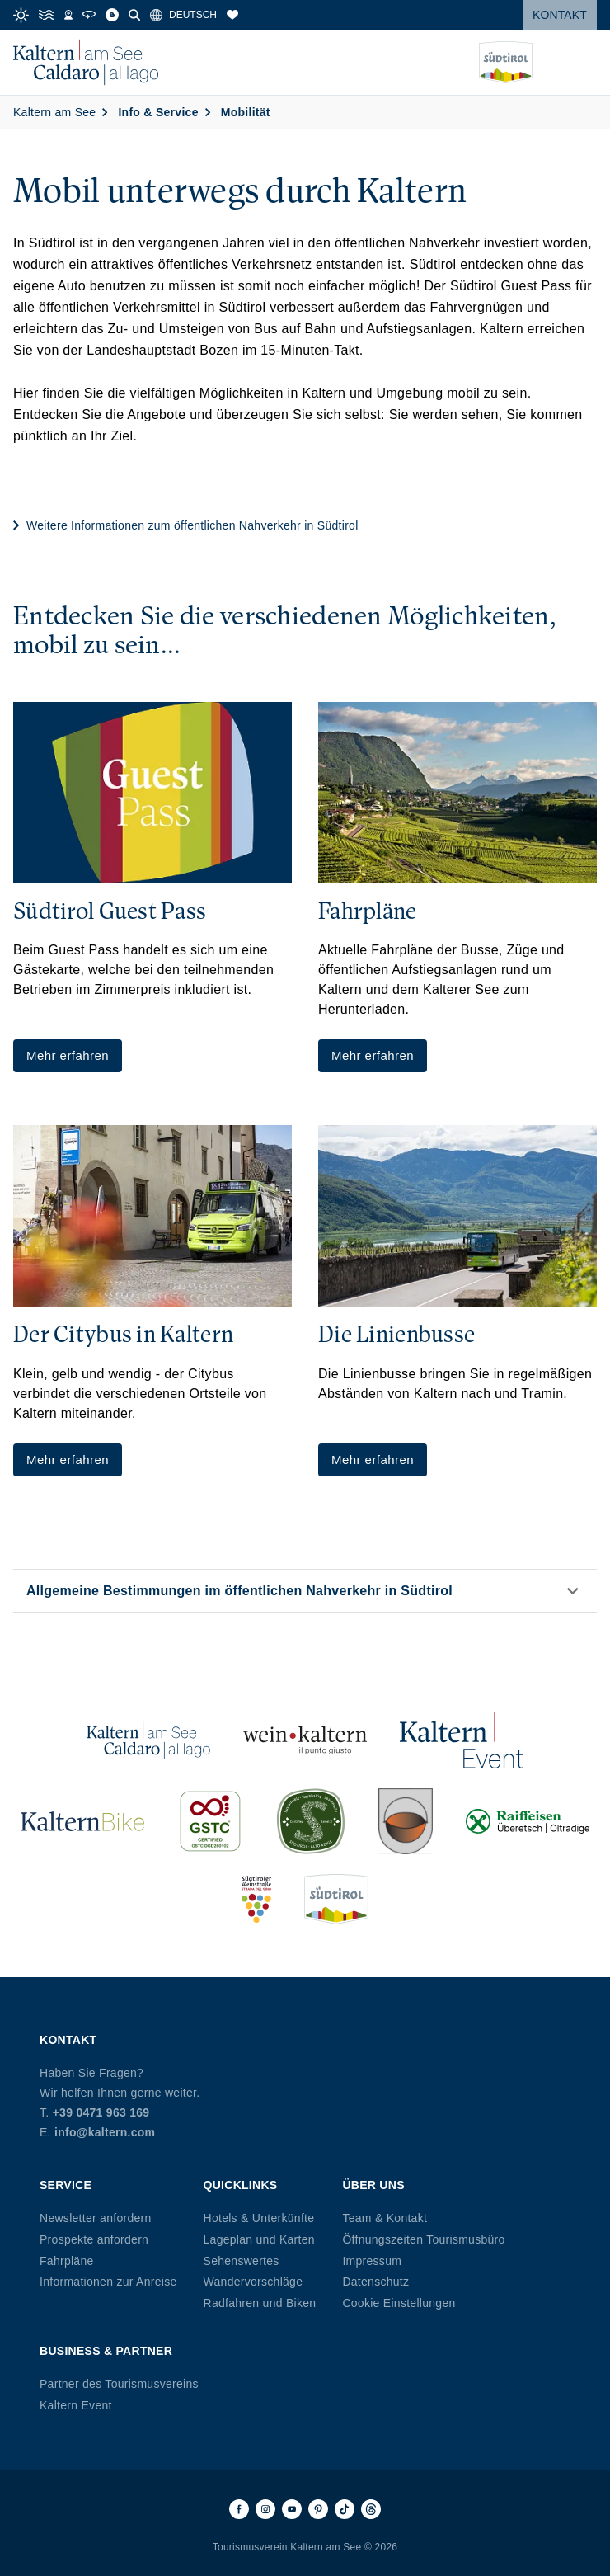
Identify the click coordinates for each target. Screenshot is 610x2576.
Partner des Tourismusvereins (119, 2383)
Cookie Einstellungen (398, 2303)
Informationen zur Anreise (108, 2281)
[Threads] (371, 2509)
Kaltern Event (76, 2405)
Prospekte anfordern (94, 2239)
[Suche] (134, 15)
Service (66, 2185)
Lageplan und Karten (259, 2239)
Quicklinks (241, 2185)
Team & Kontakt (384, 2218)
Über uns (373, 2185)
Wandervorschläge (253, 2281)
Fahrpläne (67, 2261)
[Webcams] (68, 15)
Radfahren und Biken (260, 2303)
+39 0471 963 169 (101, 2112)
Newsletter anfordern (96, 2218)
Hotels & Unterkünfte (259, 2218)
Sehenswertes (241, 2261)
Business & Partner (106, 2350)
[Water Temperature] (46, 15)
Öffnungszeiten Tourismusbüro (423, 2239)
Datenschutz (375, 2281)
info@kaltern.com (104, 2132)
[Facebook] (239, 2509)
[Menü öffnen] (584, 63)
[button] (305, 1591)
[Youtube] (292, 2509)
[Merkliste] (232, 15)
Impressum (371, 2261)
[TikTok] (344, 2509)
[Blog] (112, 14)
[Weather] (21, 15)
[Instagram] (265, 2509)
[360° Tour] (89, 15)
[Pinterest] (318, 2509)
